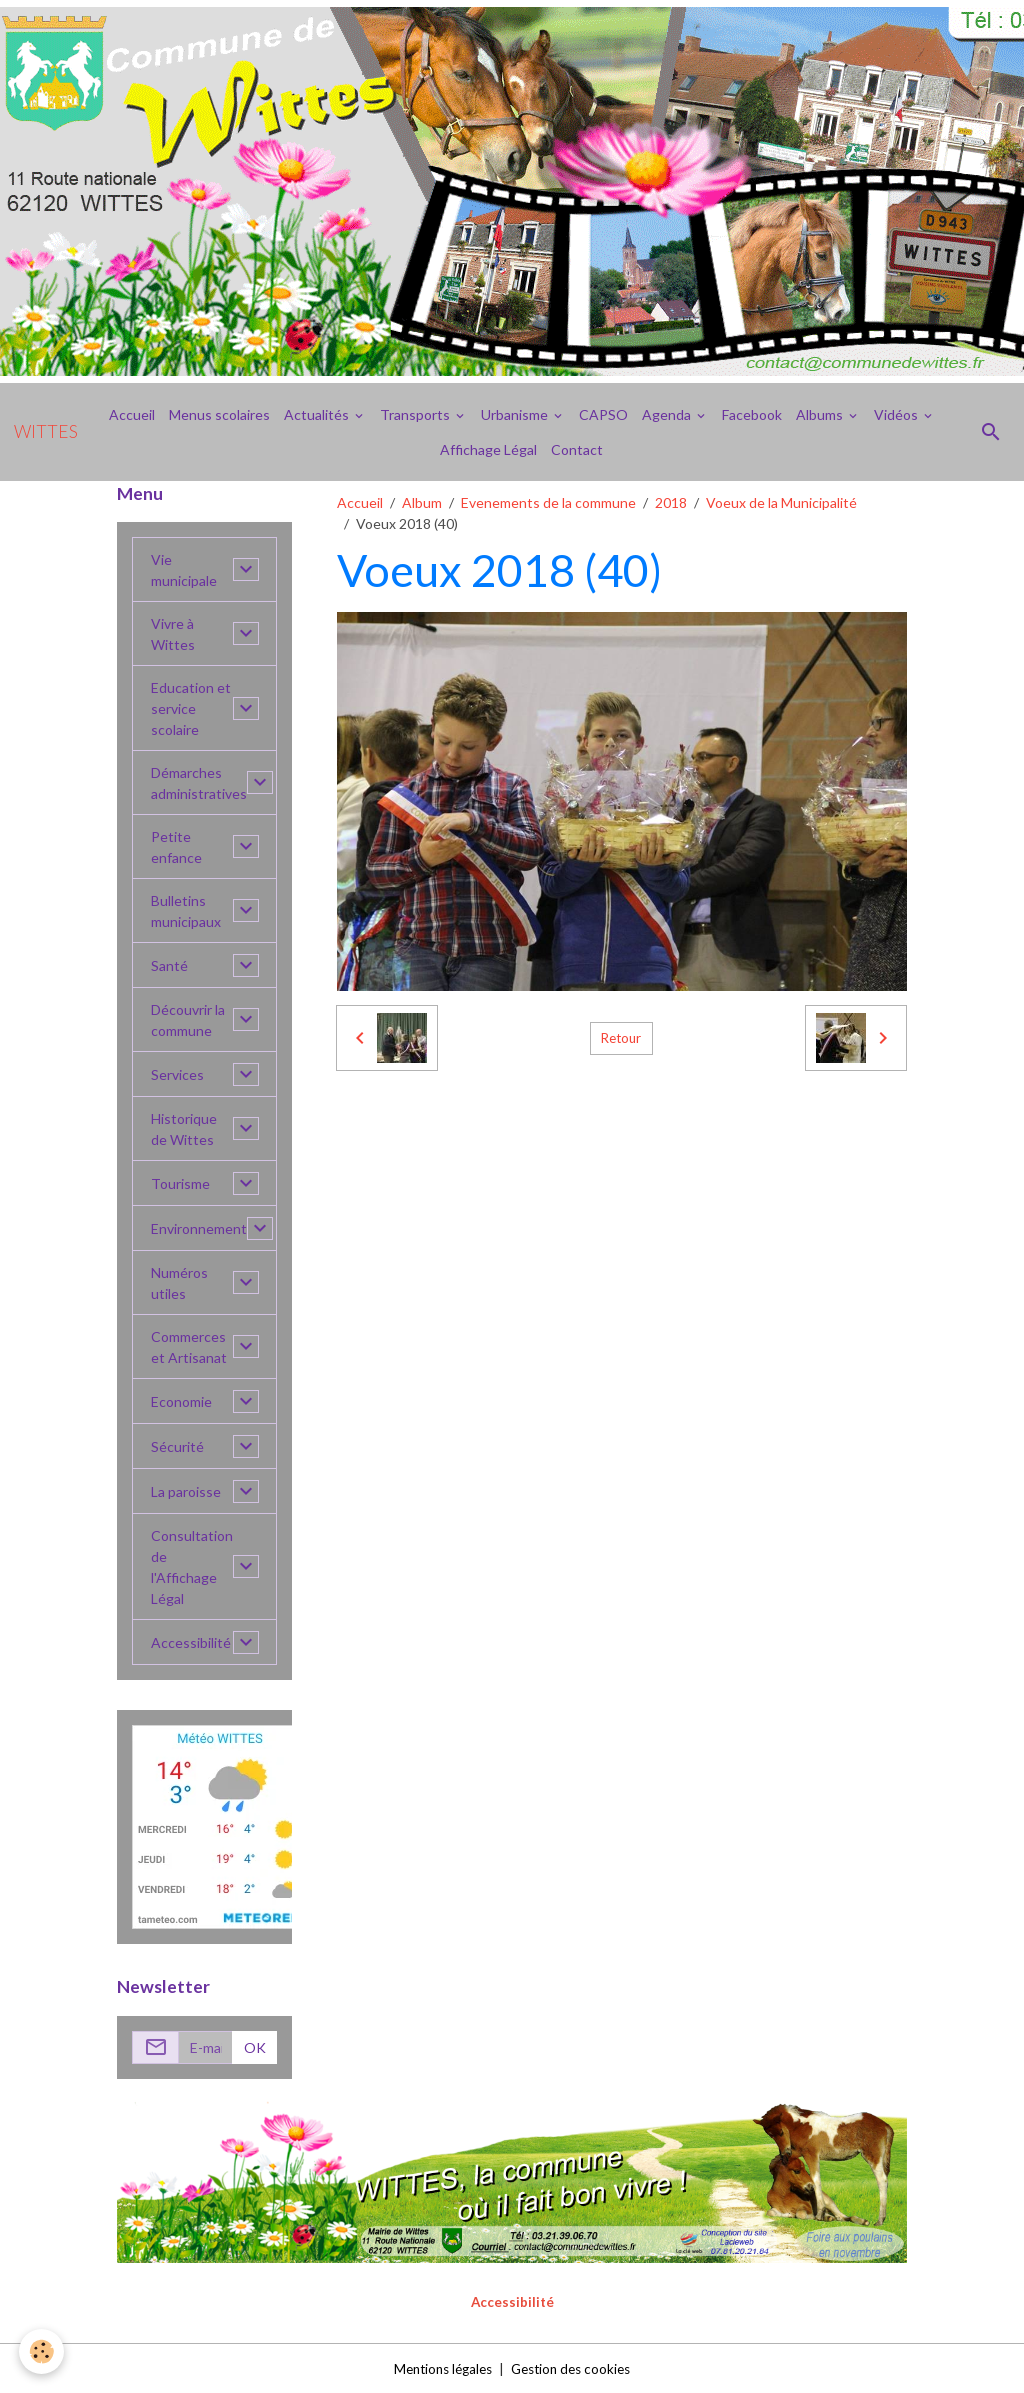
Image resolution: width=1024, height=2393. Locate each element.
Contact (577, 449)
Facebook (752, 414)
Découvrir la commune (188, 1020)
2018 (671, 502)
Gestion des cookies (575, 2367)
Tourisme (180, 1183)
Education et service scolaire (191, 708)
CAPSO (603, 414)
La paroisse (186, 1491)
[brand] (46, 432)
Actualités (318, 414)
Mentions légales (438, 2367)
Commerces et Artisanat (189, 1347)
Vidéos (897, 414)
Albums (821, 414)
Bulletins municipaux (186, 911)
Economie (181, 1401)
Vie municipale (184, 570)
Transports (416, 414)
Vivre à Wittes (173, 634)
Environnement (199, 1228)
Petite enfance (176, 847)
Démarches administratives (199, 783)
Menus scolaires (219, 414)
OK (255, 2047)
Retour (621, 1038)
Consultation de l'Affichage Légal (192, 1567)
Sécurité (177, 1446)
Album (422, 502)
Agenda (668, 414)
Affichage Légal (488, 449)
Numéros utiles (179, 1283)
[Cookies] (42, 2351)
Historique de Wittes (184, 1129)
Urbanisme (516, 414)
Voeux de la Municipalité (781, 502)
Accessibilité (191, 1642)
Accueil (132, 414)
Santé (169, 965)
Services (177, 1074)
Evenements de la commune (548, 502)
